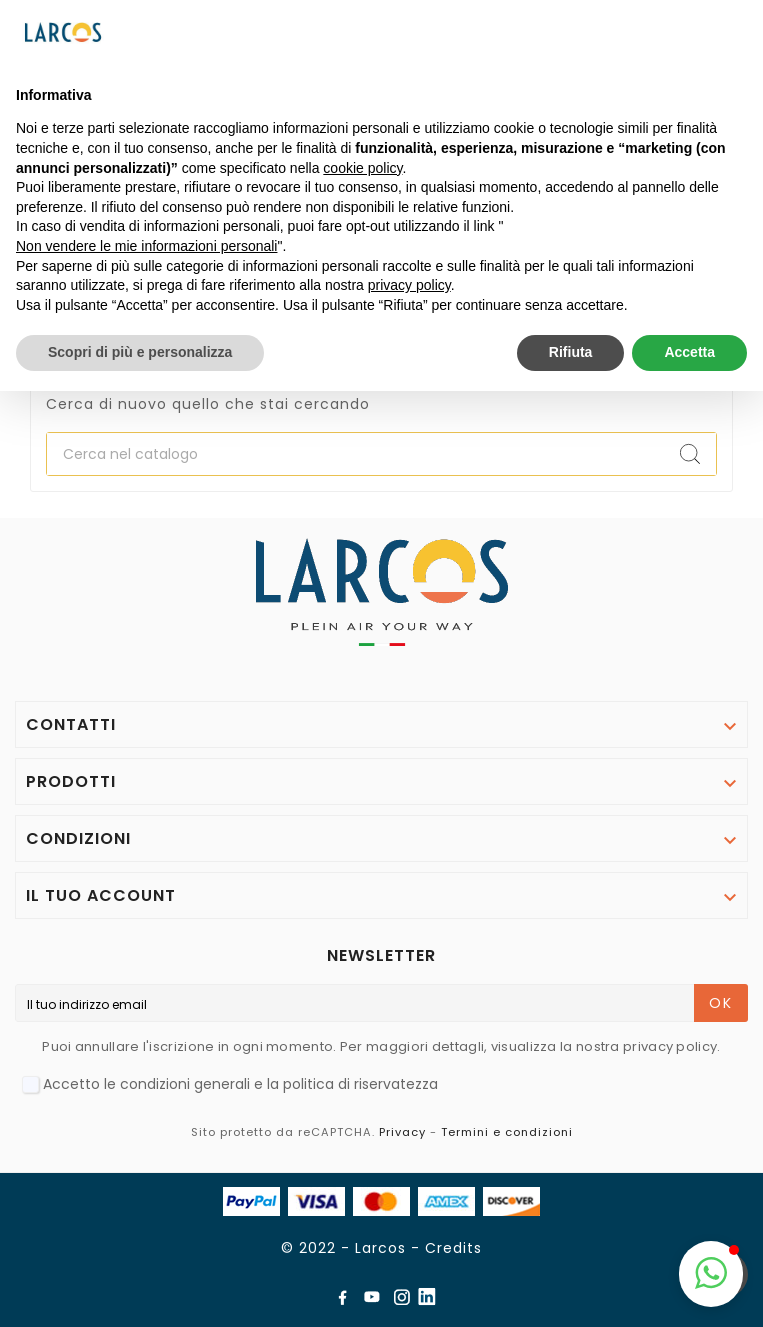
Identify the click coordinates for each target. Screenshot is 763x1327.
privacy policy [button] (409, 285)
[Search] (690, 454)
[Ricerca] (355, 454)
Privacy (402, 1132)
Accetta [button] (689, 352)
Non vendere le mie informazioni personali (146, 246)
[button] (711, 1274)
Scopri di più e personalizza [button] (140, 352)
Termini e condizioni (507, 1132)
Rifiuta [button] (571, 352)
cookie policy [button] (362, 168)
